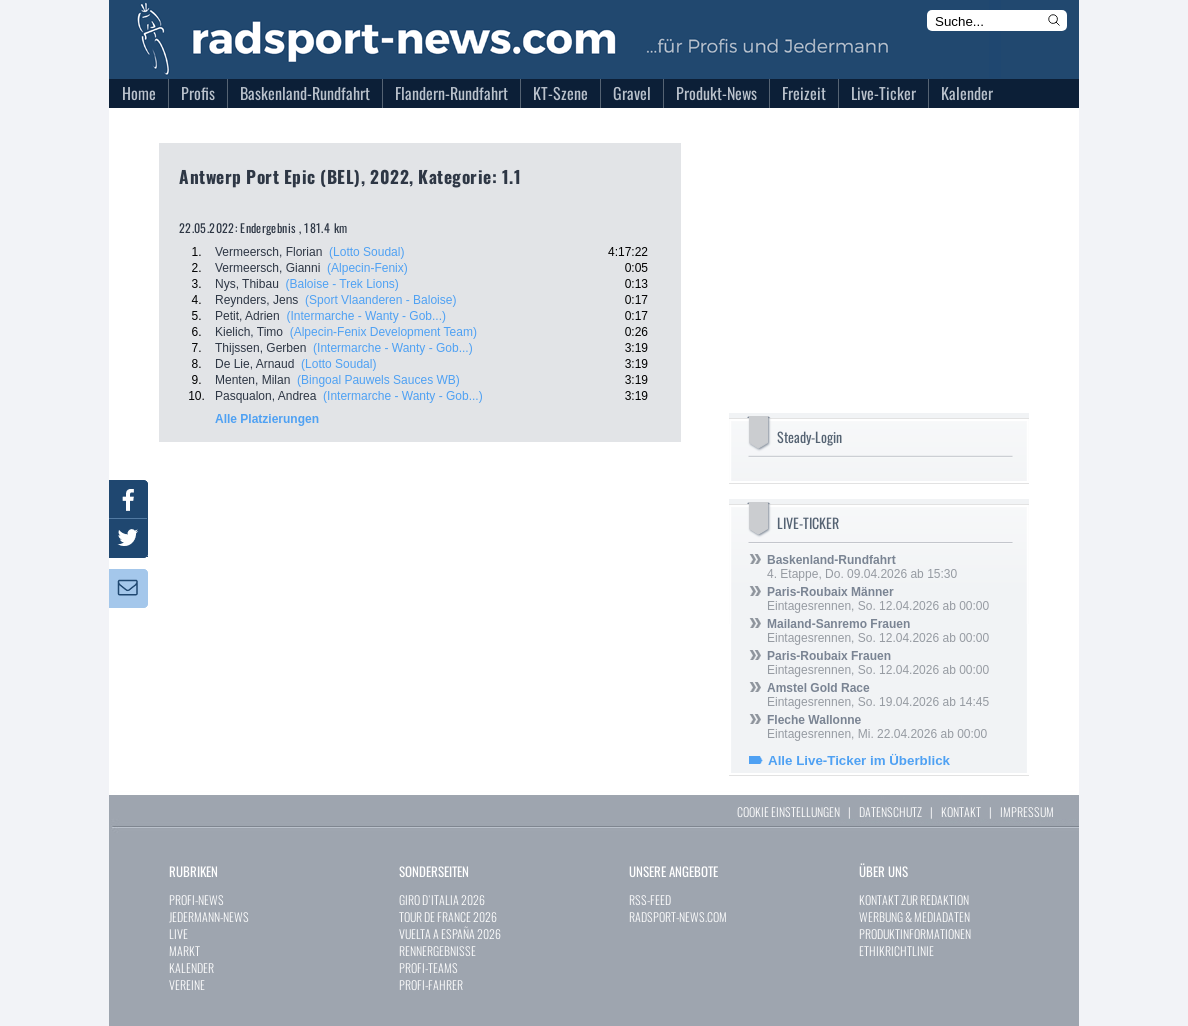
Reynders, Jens (256, 300)
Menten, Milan (252, 380)
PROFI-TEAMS (428, 967)
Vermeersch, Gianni (267, 268)
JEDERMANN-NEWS (209, 916)
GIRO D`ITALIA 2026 (442, 899)
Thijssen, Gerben (260, 348)
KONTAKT (961, 811)
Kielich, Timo (249, 332)
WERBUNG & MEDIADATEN (914, 916)
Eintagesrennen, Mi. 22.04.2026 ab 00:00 (877, 727)
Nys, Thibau (247, 284)
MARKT (184, 950)
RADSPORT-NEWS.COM (678, 916)
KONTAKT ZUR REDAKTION (914, 899)
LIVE (178, 933)
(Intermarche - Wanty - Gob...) (366, 316)
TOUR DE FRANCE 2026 (448, 916)
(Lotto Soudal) (366, 252)
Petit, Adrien (247, 316)
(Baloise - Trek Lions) (341, 284)
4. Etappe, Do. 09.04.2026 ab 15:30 (862, 567)
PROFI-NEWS (196, 899)
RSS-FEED (650, 899)
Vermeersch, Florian (268, 252)
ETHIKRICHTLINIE (896, 950)
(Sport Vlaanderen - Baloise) (380, 300)
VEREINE (187, 984)
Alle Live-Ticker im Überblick (859, 760)
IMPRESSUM (1027, 811)
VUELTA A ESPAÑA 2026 (450, 933)
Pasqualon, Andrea (265, 396)
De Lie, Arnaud (254, 364)
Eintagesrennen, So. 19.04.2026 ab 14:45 (878, 695)
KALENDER (191, 967)
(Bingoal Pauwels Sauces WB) (378, 380)
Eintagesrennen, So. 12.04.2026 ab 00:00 (878, 599)
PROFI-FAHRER (431, 984)
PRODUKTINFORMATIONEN (915, 933)
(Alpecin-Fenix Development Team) (383, 332)
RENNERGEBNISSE (437, 950)
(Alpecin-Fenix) (367, 268)
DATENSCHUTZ (890, 811)
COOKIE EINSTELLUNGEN (788, 811)
